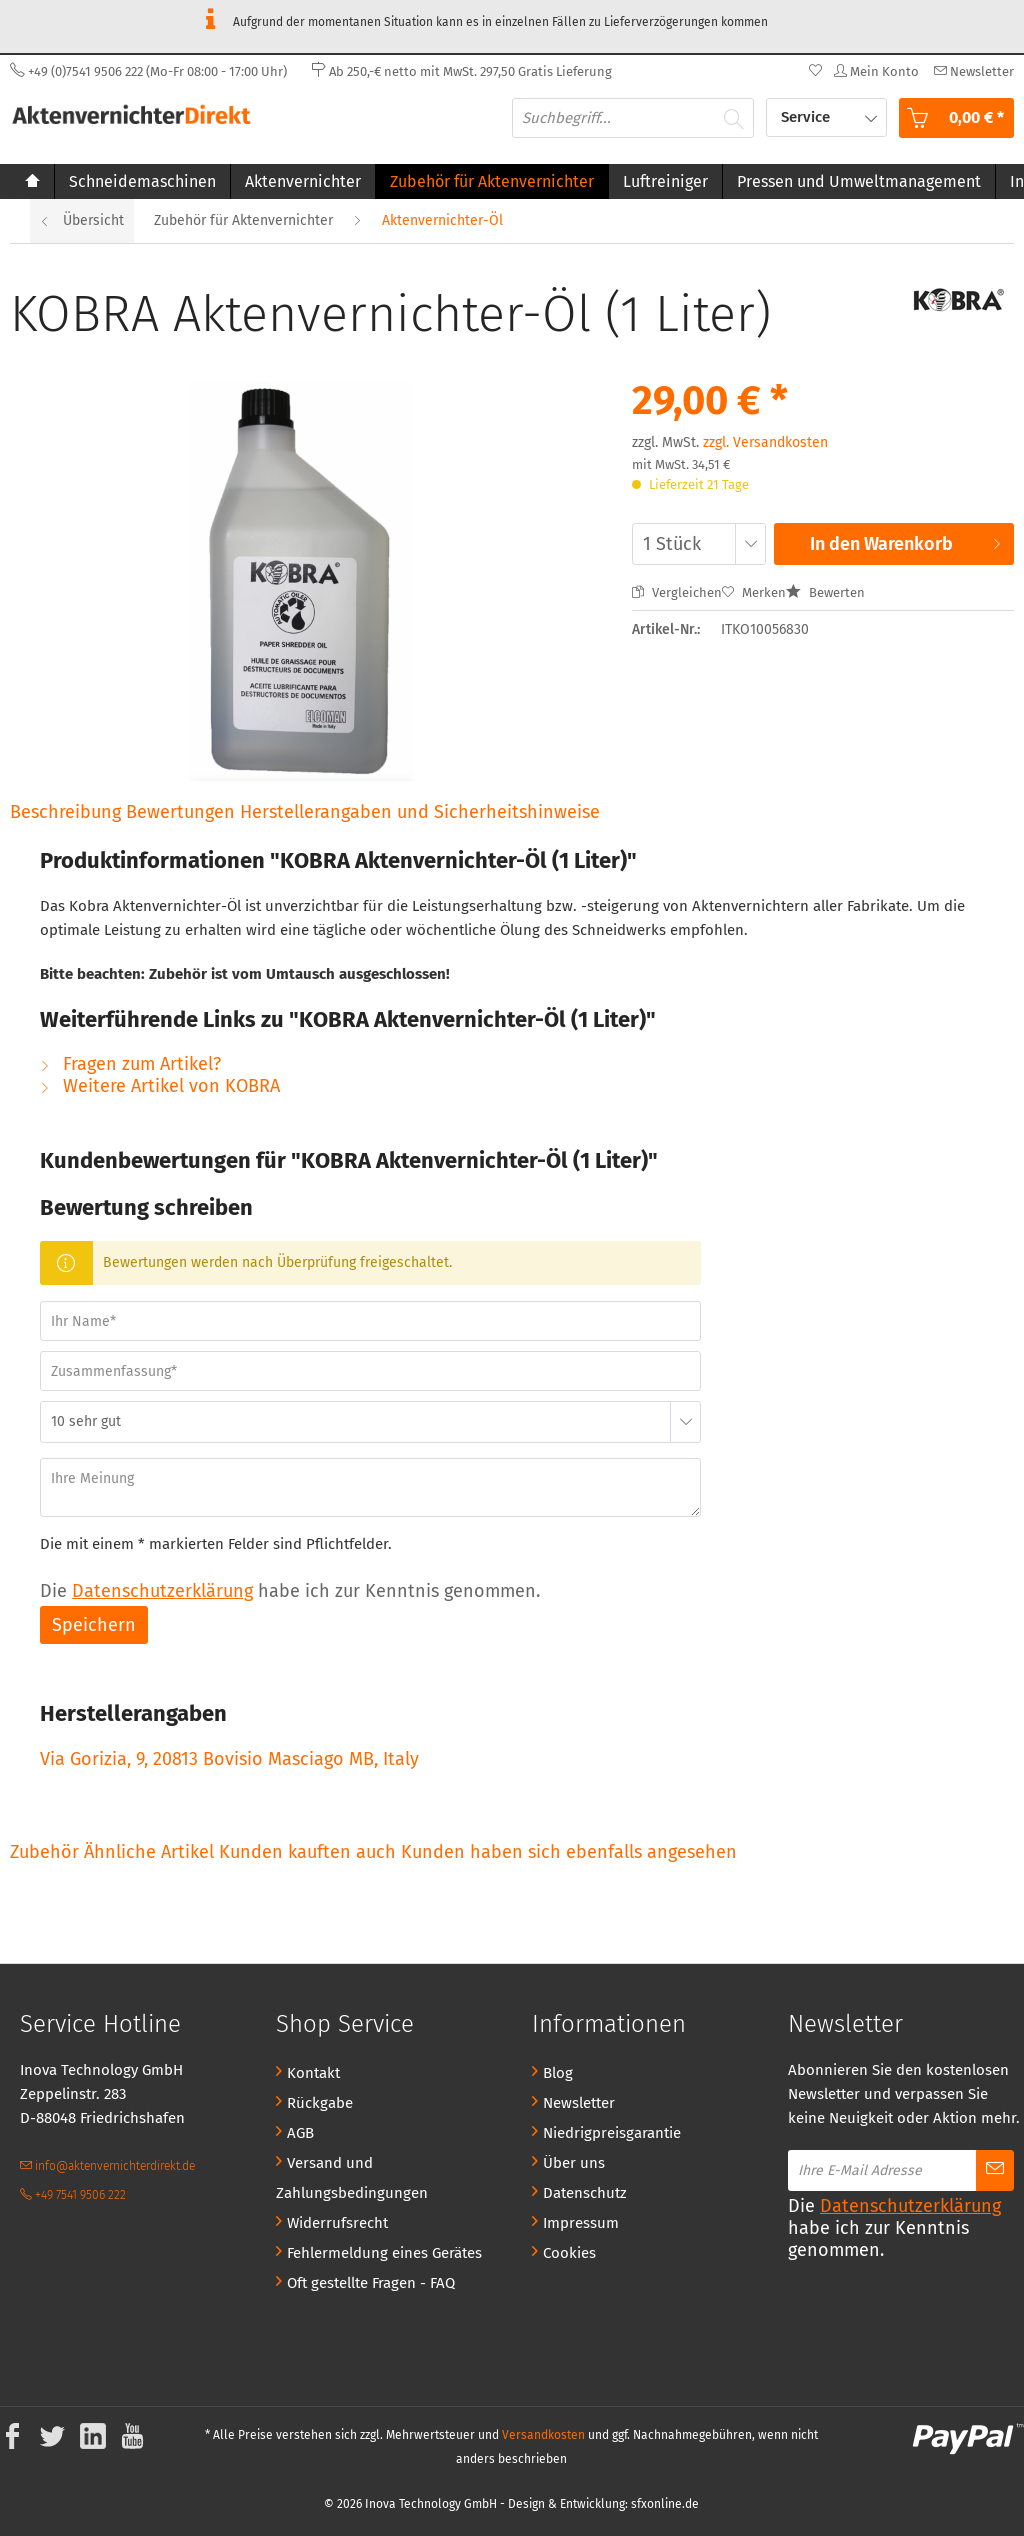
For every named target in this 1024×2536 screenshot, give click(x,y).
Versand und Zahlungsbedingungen (352, 2178)
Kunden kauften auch (307, 1852)
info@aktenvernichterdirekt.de (107, 2166)
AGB (300, 2133)
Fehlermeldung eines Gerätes (384, 2253)
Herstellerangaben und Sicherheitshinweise (420, 812)
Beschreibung (65, 812)
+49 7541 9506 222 (73, 2195)
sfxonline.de (665, 2504)
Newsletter (579, 2103)
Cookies (569, 2253)
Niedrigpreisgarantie (612, 2133)
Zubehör (47, 1852)
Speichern (94, 1625)
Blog (558, 2073)
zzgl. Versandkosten (765, 442)
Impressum (581, 2223)
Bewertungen (183, 812)
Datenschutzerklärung (162, 1591)
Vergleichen (677, 592)
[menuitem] (971, 71)
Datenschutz (585, 2193)
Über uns (574, 2163)
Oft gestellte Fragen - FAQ (371, 2283)
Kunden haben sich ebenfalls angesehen (569, 1852)
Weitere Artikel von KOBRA (160, 1086)
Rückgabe (320, 2103)
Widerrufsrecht (337, 2223)
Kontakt (313, 2073)
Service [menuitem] (807, 117)
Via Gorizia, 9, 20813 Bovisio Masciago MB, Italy (229, 1759)
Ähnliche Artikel (149, 1852)
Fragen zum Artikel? (130, 1064)
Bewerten (825, 592)
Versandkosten (543, 2435)
